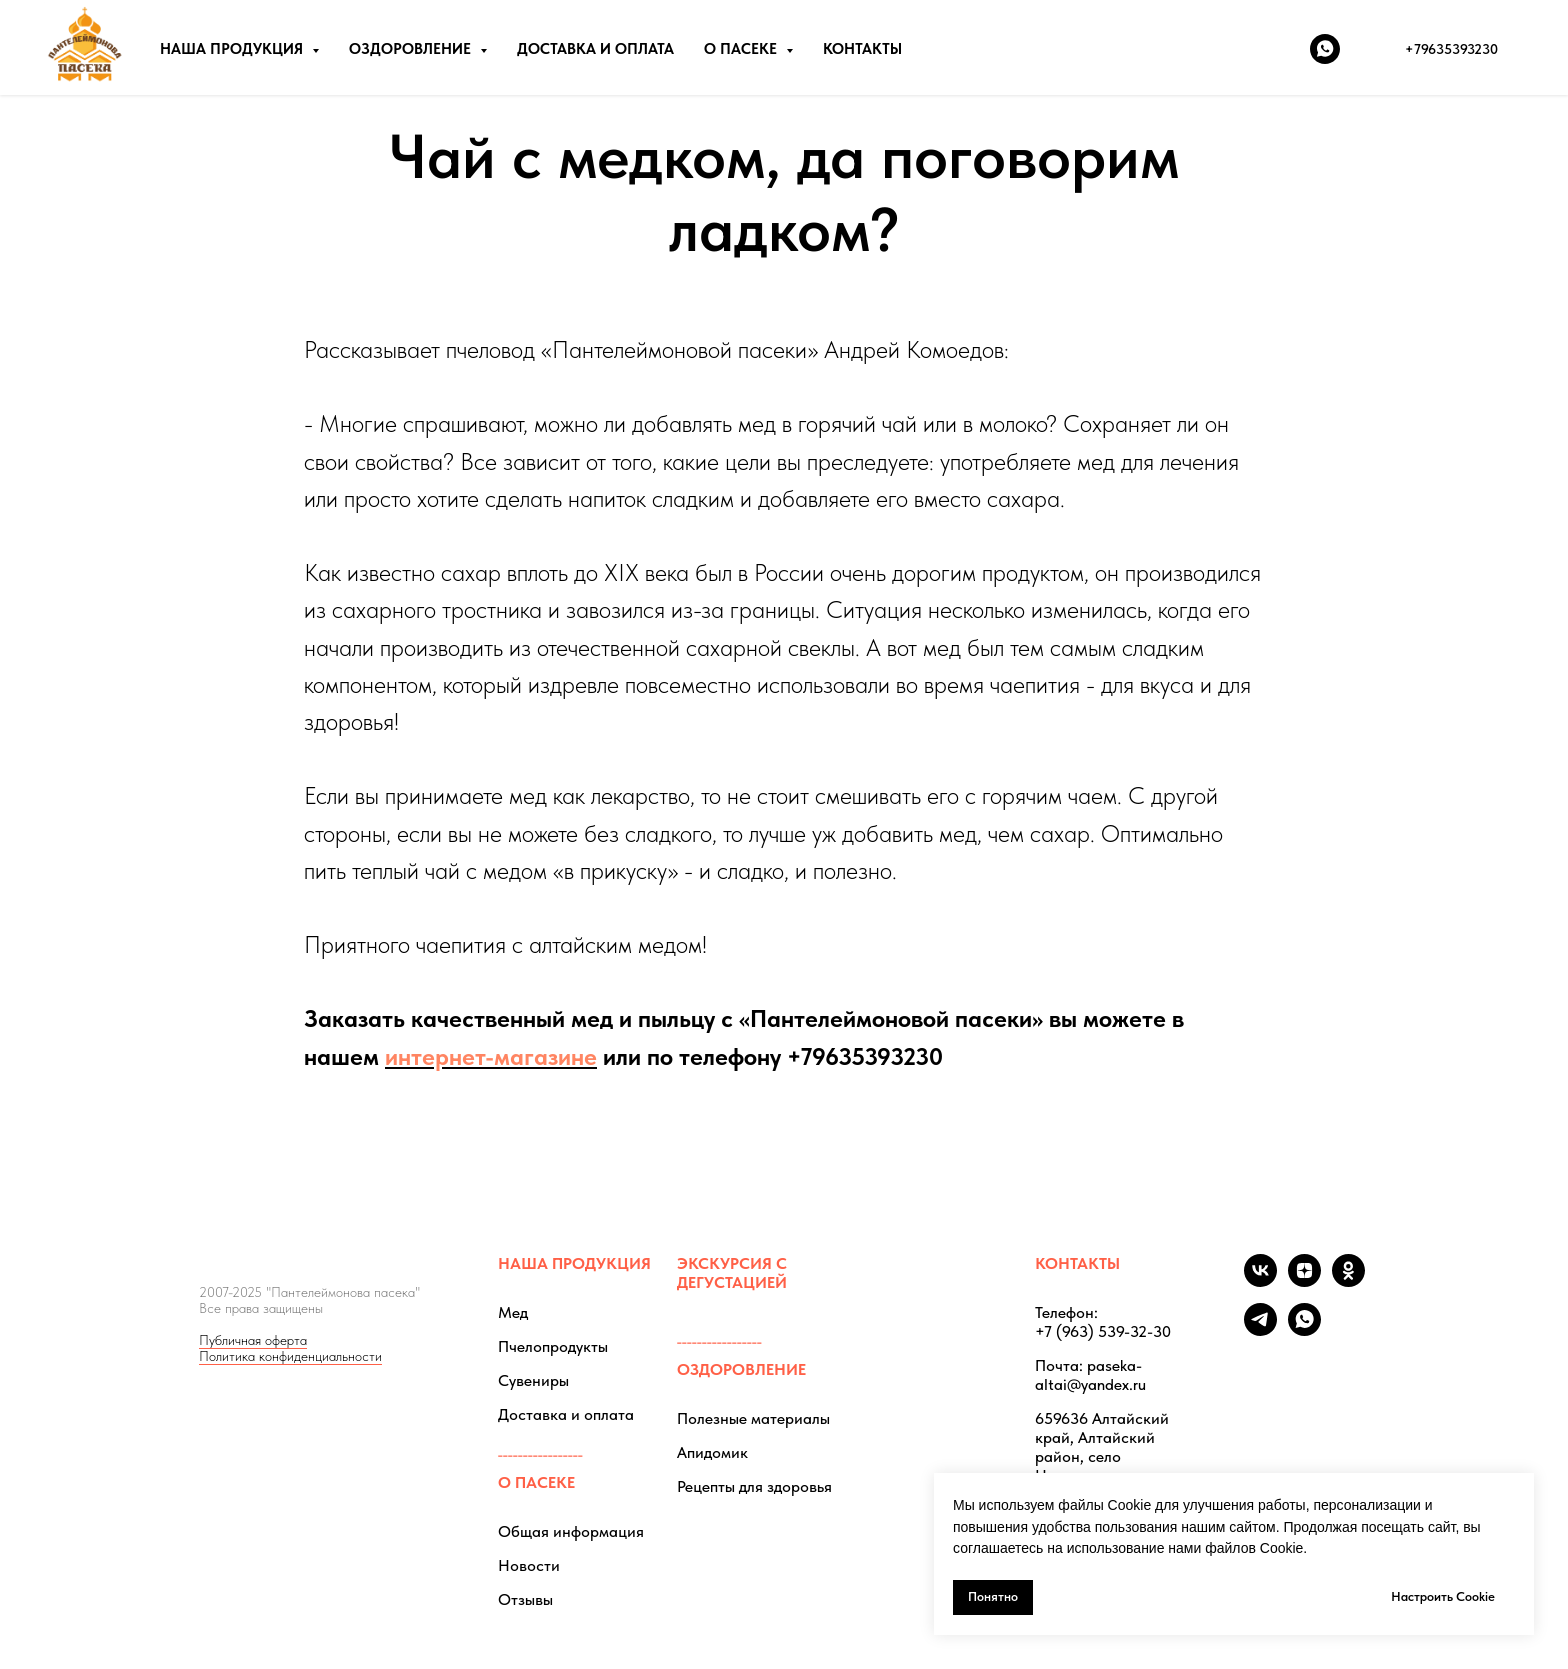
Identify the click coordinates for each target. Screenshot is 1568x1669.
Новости (529, 1565)
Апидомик (712, 1452)
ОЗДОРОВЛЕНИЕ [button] (412, 49)
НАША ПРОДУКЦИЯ (574, 1263)
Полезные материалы (753, 1418)
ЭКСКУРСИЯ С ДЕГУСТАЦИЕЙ (732, 1273)
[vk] (1260, 1281)
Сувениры (533, 1380)
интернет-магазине (491, 1056)
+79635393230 (865, 1056)
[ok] (1348, 1281)
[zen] (1304, 1281)
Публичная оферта (253, 1340)
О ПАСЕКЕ (536, 1482)
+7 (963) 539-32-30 (1103, 1331)
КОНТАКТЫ (862, 49)
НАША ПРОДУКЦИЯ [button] (233, 49)
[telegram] (1260, 1330)
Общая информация (571, 1531)
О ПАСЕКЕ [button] (742, 49)
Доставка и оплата (566, 1414)
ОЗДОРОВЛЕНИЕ (741, 1369)
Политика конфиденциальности (290, 1356)
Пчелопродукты (553, 1346)
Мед (513, 1312)
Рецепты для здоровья (754, 1486)
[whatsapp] (1325, 49)
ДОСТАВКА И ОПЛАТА (595, 49)
